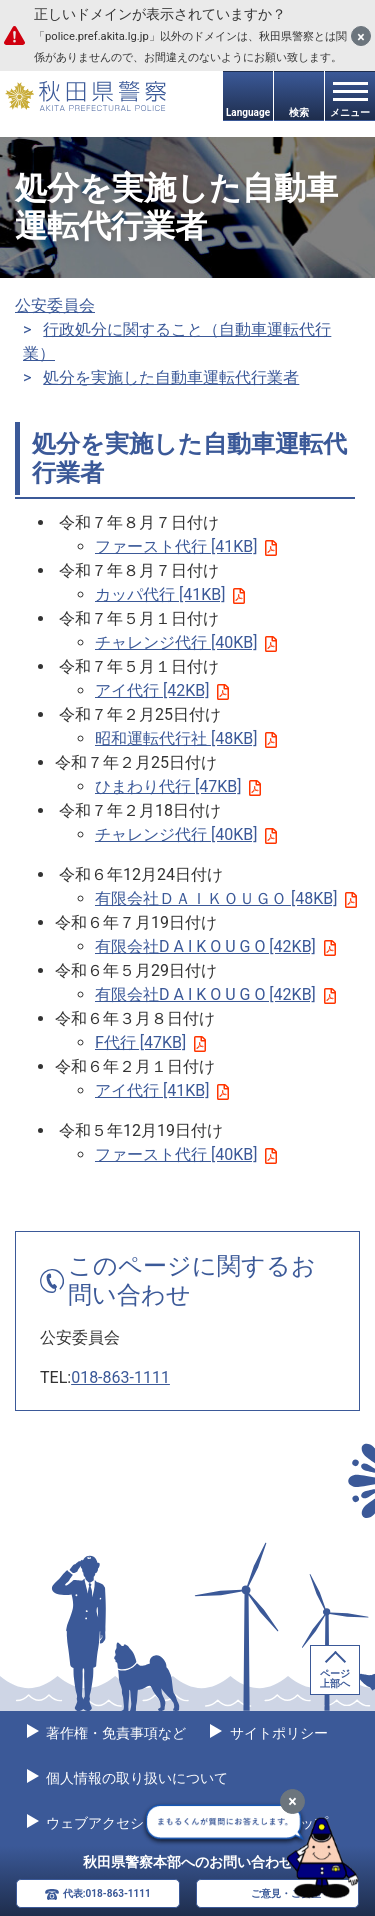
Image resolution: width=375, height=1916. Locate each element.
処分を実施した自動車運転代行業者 (171, 377)
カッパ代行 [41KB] (170, 594)
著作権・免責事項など (114, 1733)
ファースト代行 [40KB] (186, 1154)
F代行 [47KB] (150, 1042)
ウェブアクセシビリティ (121, 1823)
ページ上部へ (335, 1678)
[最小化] (292, 1801)
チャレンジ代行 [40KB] (186, 642)
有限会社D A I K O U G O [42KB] (215, 946)
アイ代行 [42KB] (162, 690)
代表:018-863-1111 (107, 1893)
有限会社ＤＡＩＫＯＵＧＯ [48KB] (226, 898)
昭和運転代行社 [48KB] (186, 738)
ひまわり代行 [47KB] (178, 786)
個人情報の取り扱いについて (135, 1778)
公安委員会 (55, 305)
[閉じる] (361, 36)
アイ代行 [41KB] (162, 1090)
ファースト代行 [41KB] (186, 546)
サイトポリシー (276, 1733)
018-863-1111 (120, 1377)
